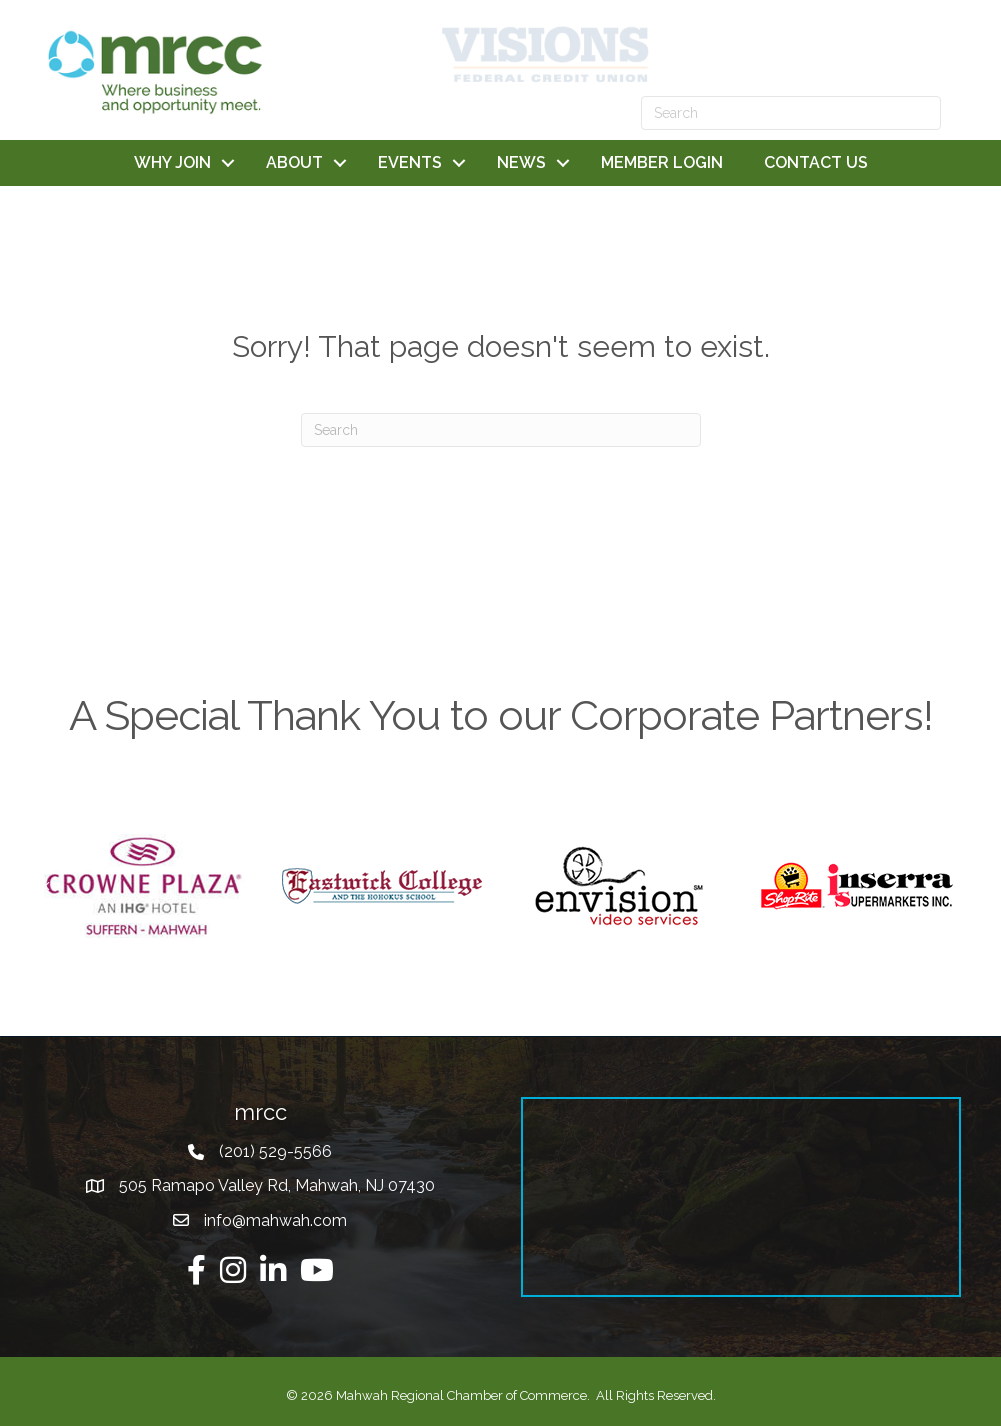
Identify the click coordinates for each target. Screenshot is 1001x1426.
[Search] (501, 430)
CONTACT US (816, 162)
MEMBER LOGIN (662, 162)
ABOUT (294, 162)
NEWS (521, 162)
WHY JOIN (172, 162)
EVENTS (410, 162)
